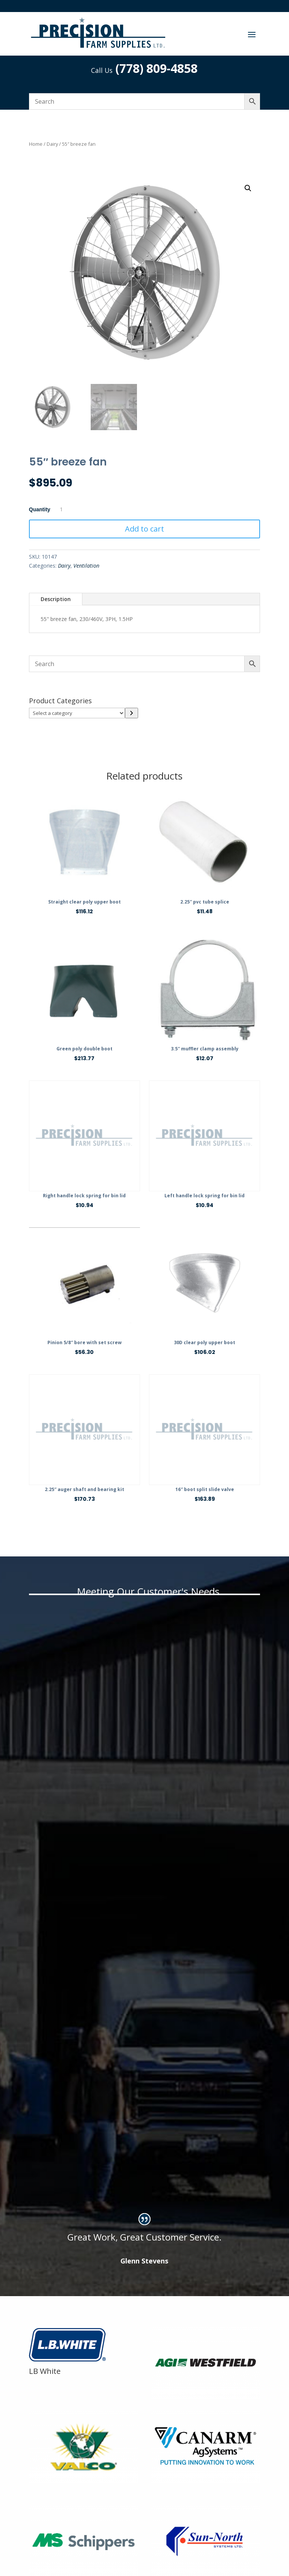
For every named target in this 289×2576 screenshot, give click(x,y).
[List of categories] (77, 713)
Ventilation (86, 565)
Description (56, 599)
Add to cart (144, 529)
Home (36, 144)
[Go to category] (131, 713)
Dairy (52, 144)
